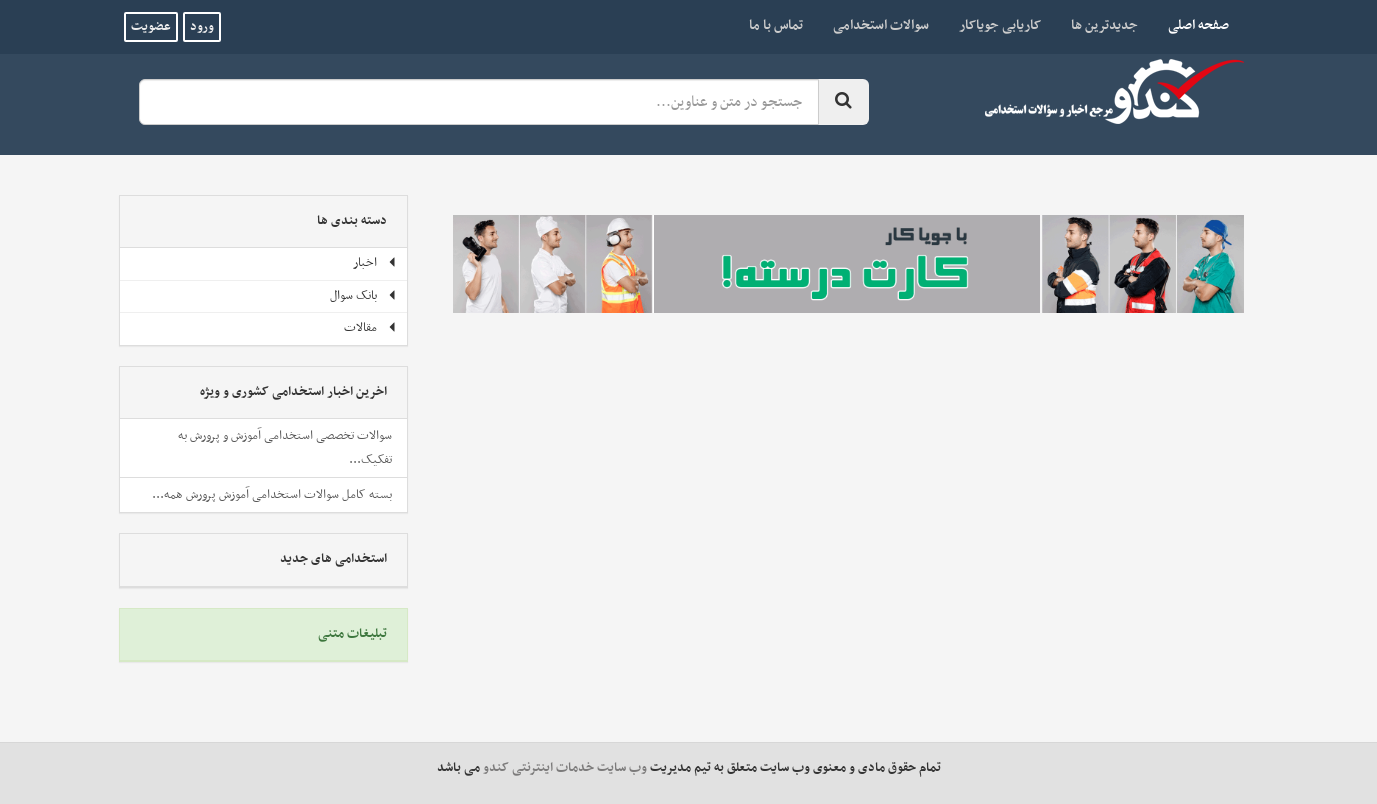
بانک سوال (363, 296)
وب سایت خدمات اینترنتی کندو (565, 768)
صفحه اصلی (1191, 25)
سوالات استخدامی (881, 25)
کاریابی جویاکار (1000, 25)
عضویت (151, 27)
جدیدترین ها (1104, 25)
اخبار (375, 263)
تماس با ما (776, 25)
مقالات (370, 328)
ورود (202, 27)
